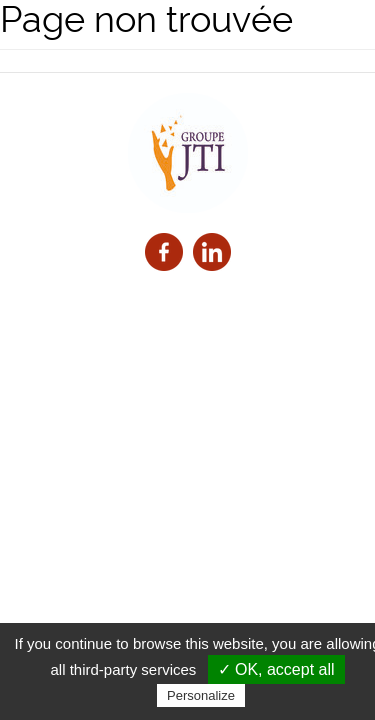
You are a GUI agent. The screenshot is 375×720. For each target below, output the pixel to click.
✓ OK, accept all (276, 669)
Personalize (201, 695)
